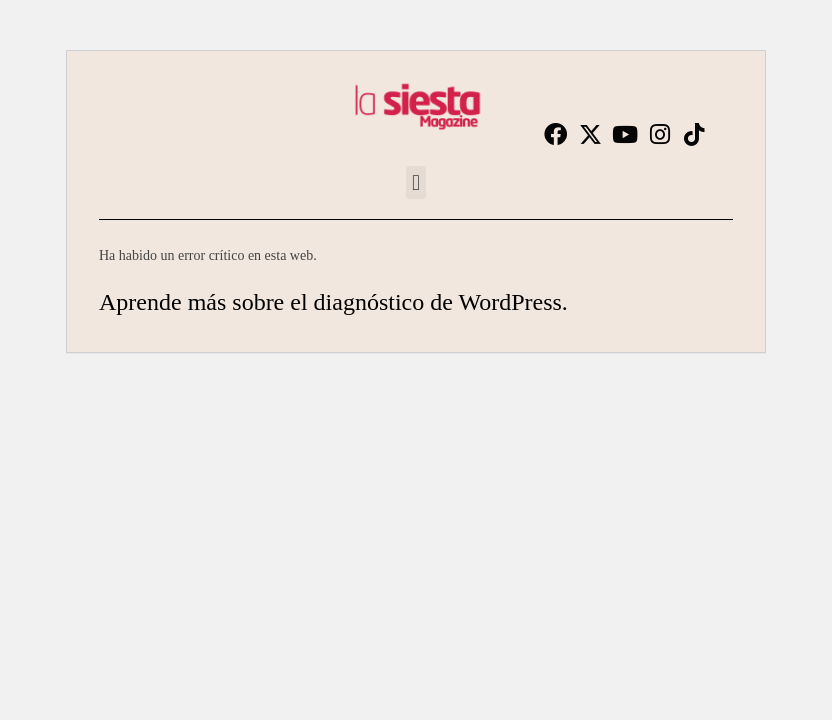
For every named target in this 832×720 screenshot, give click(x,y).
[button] (415, 182)
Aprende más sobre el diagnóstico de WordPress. (333, 302)
